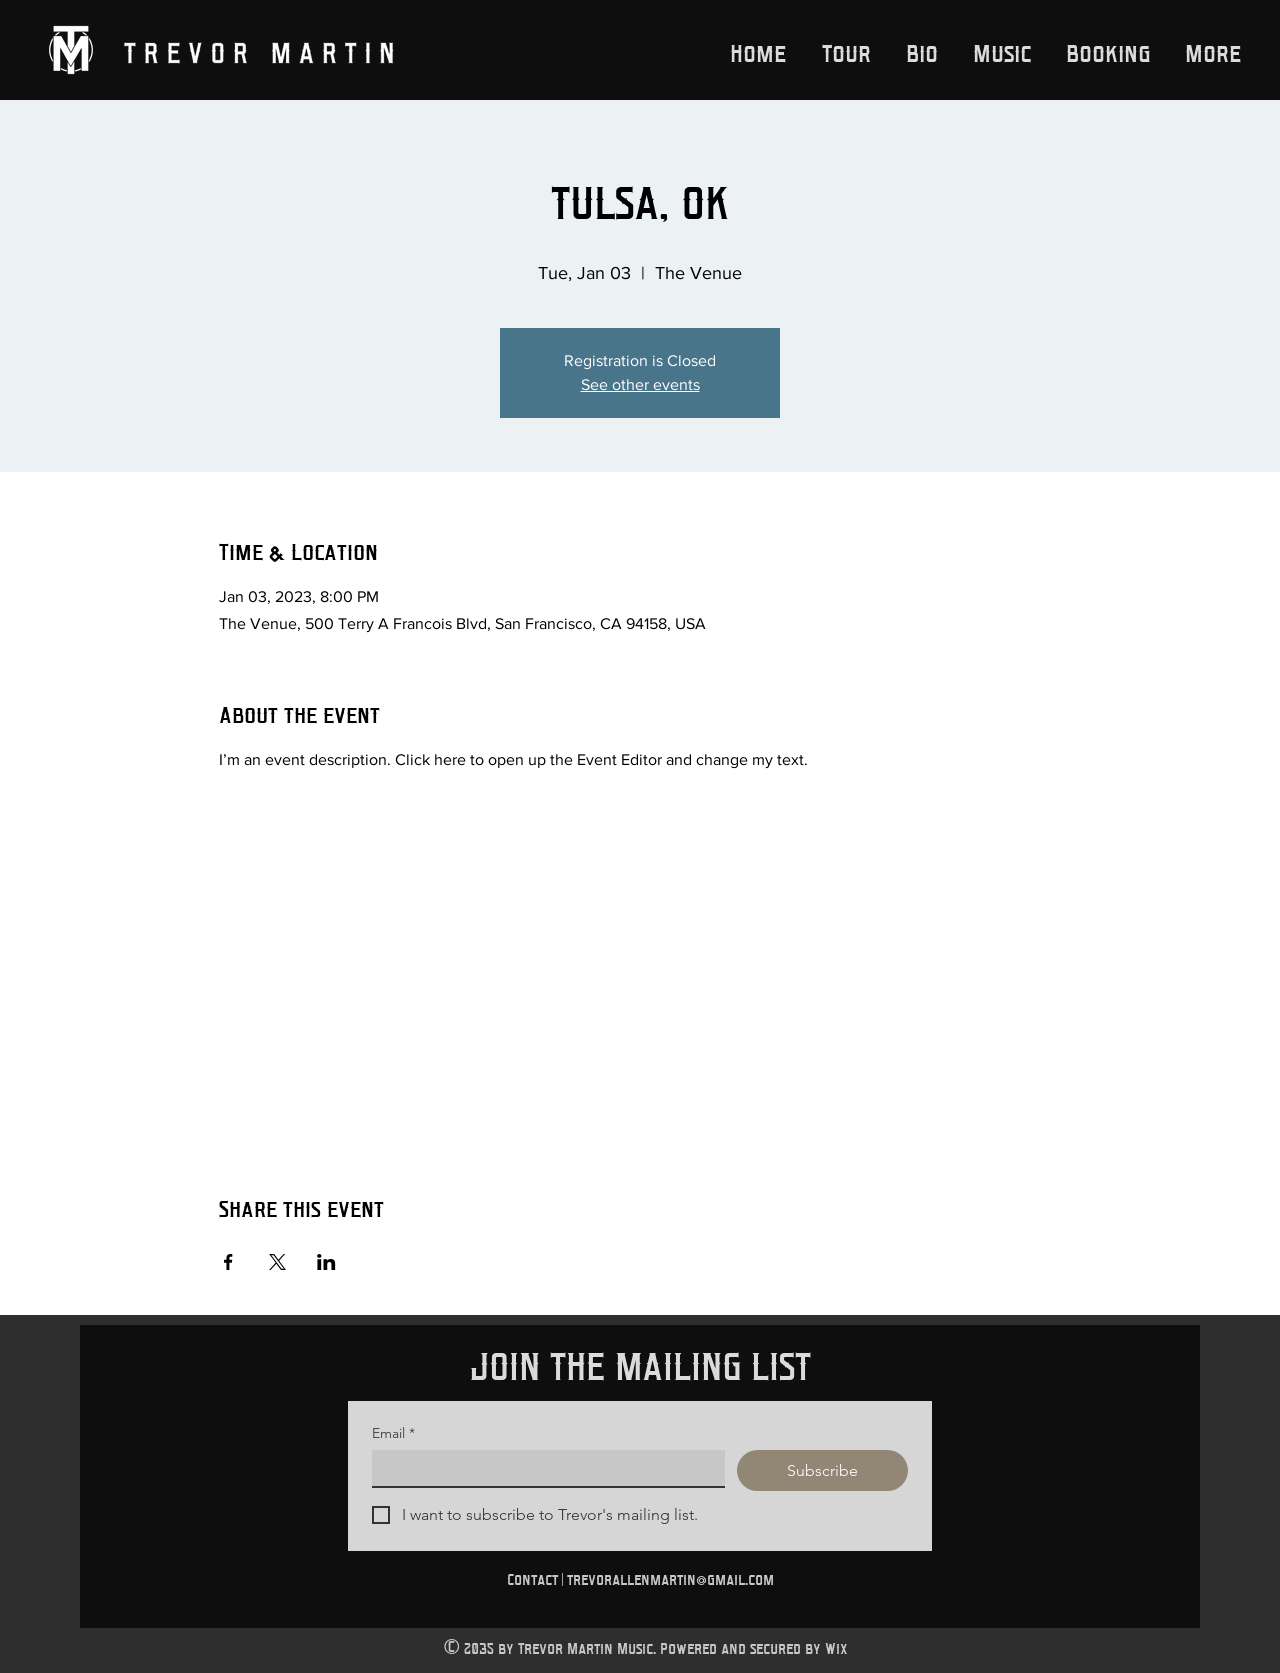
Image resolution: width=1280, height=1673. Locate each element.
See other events (640, 384)
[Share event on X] (277, 1262)
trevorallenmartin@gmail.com (670, 1579)
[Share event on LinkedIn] (326, 1262)
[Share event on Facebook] (228, 1262)
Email (393, 1433)
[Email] (542, 1468)
